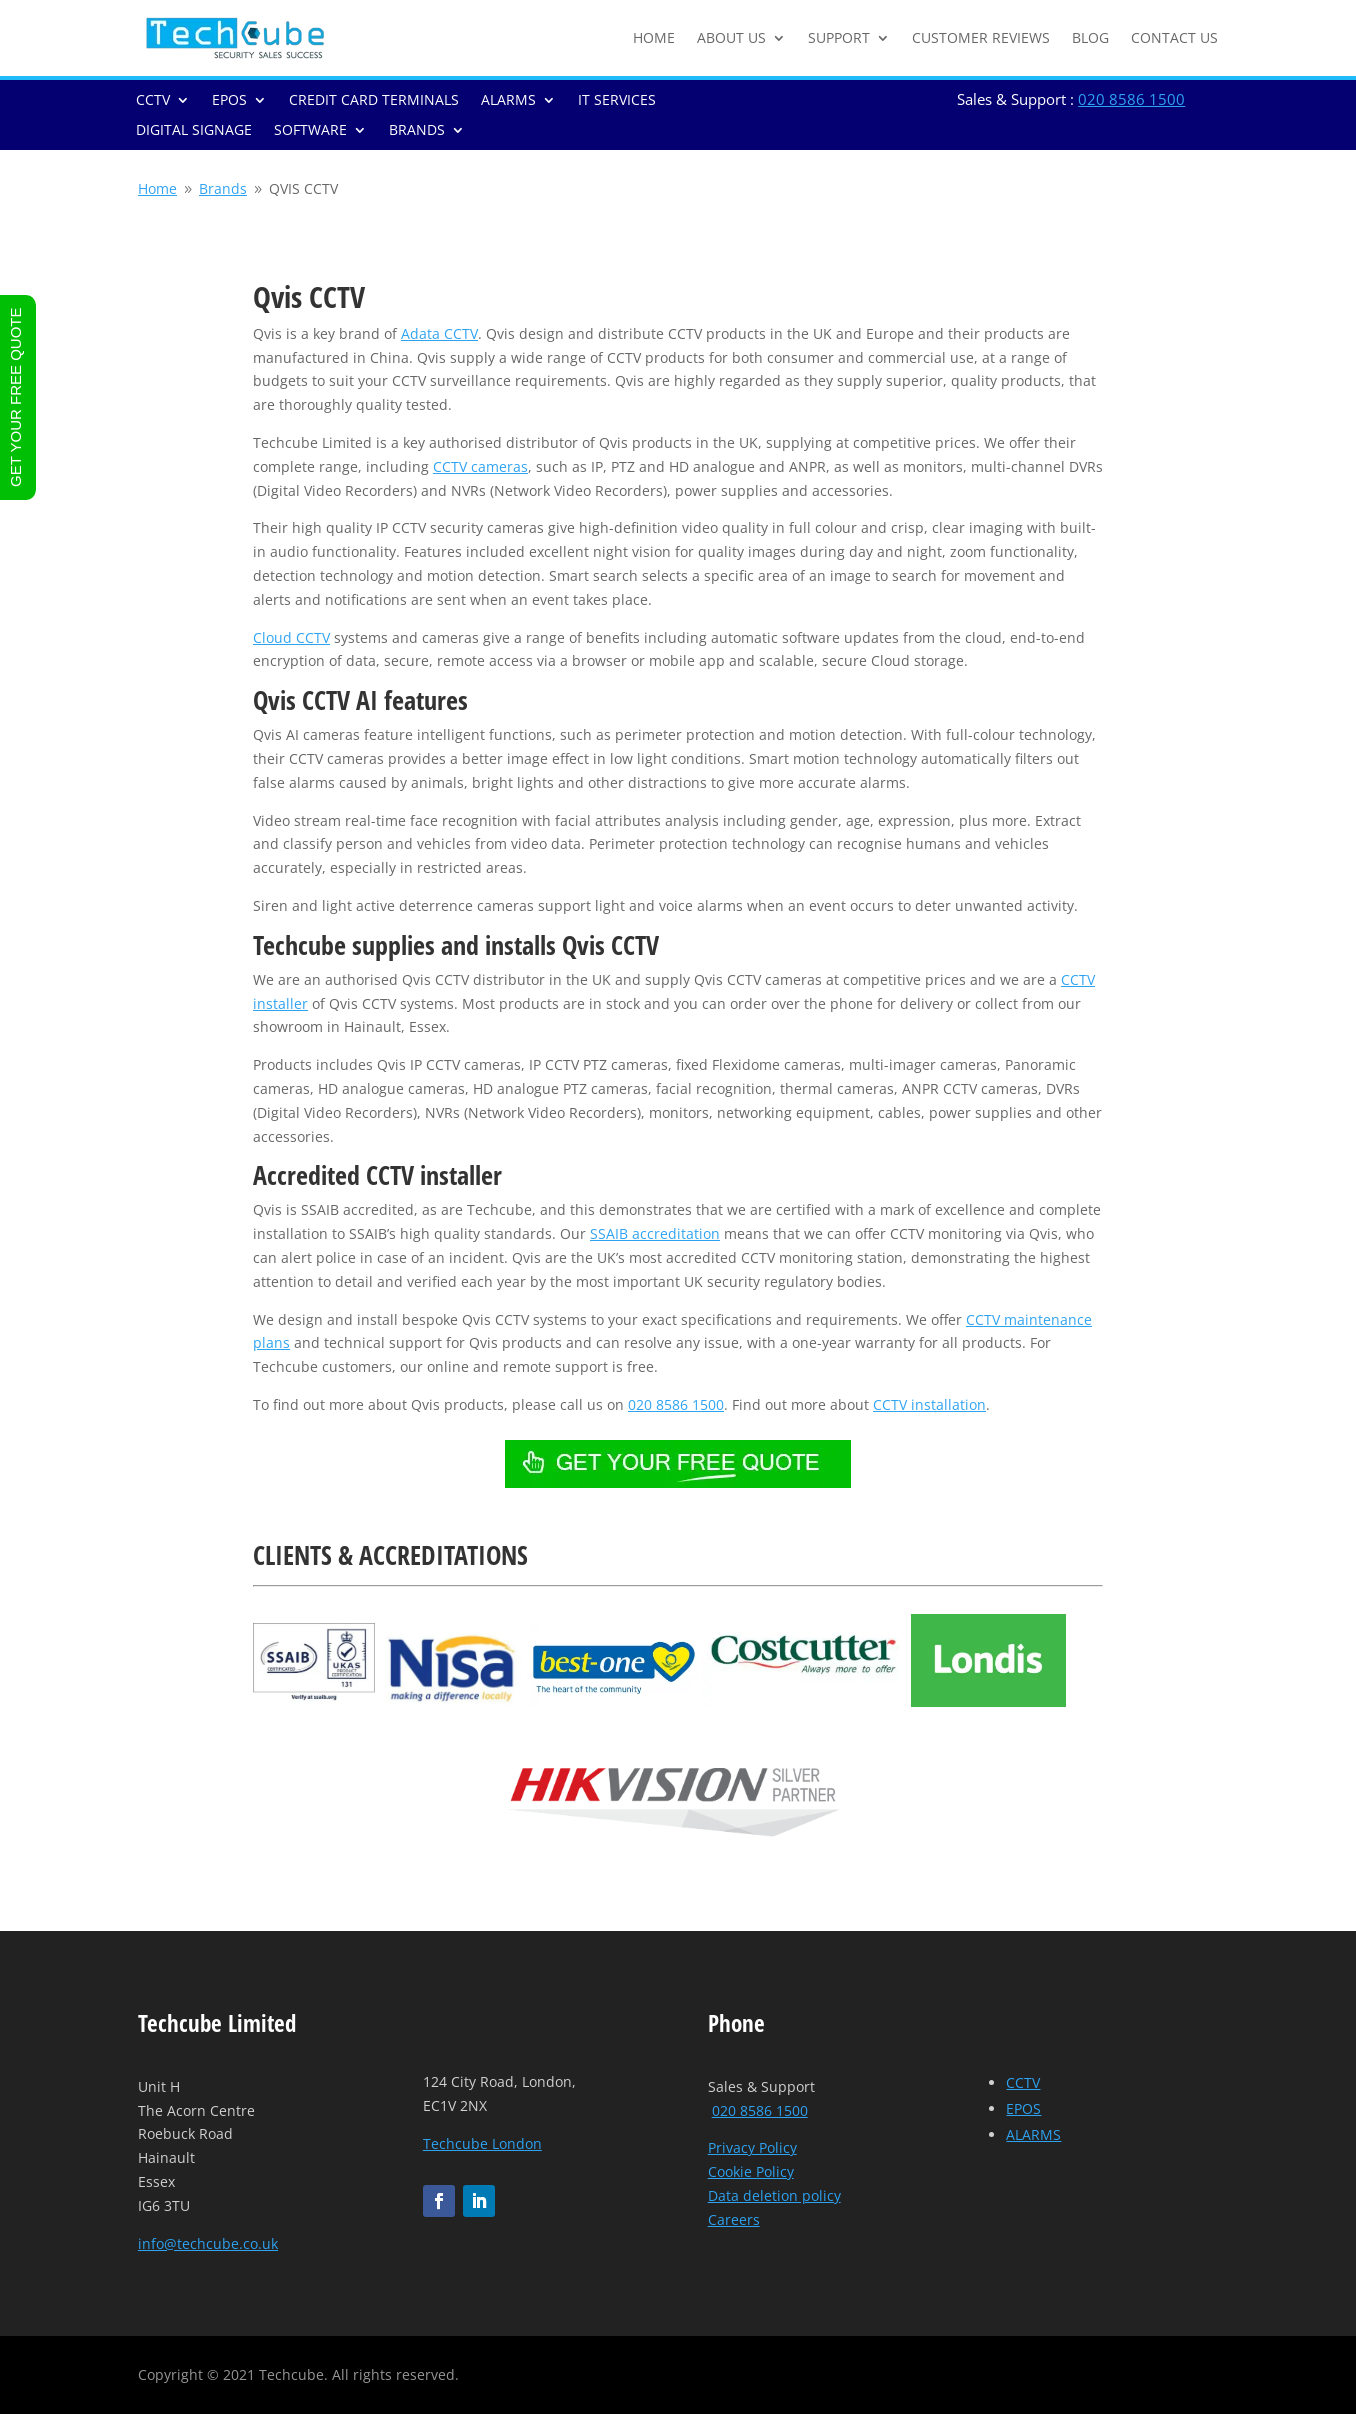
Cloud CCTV (291, 637)
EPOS (229, 101)
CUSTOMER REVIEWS (981, 37)
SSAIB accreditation (655, 1233)
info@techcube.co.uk (208, 2243)
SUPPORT (839, 37)
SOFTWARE (310, 131)
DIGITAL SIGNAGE (194, 131)
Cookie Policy (751, 2171)
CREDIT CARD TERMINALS (374, 101)
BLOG (1090, 37)
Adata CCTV (439, 333)
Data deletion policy (774, 2195)
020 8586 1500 (1131, 99)
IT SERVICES (617, 101)
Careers (734, 2219)
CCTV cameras (480, 466)
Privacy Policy (752, 2147)
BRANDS (417, 131)
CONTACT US (1174, 37)
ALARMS (508, 101)
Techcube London (482, 2143)
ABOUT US (731, 37)
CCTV (153, 101)
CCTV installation (929, 1404)
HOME (654, 37)
